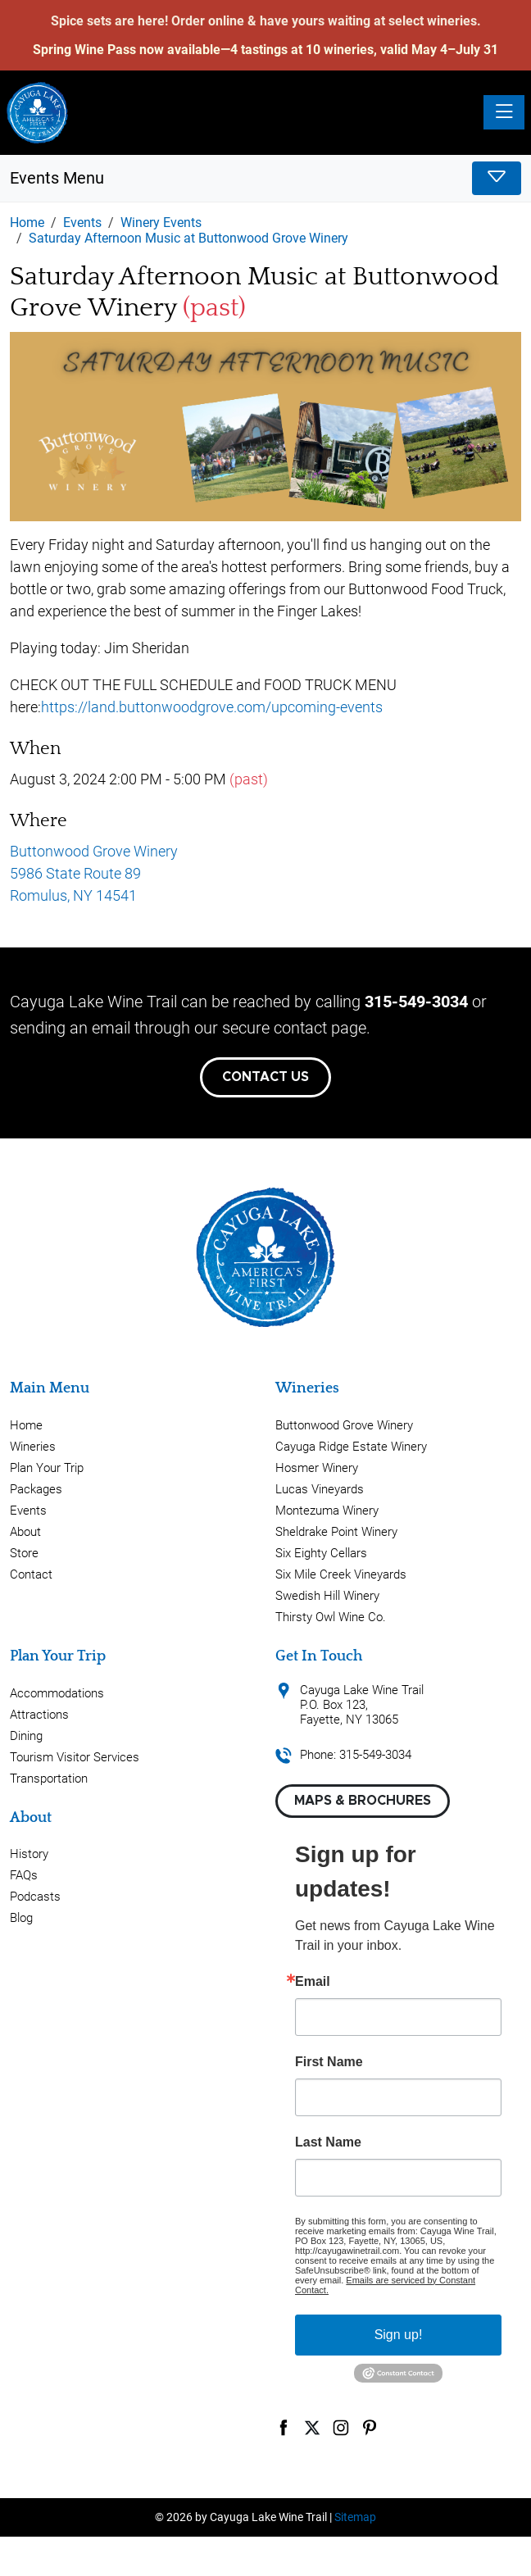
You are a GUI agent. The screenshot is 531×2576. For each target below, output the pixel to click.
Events (28, 1510)
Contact (31, 1574)
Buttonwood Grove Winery (344, 1425)
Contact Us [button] (265, 1077)
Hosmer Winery (316, 1468)
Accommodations (57, 1693)
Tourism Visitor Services (74, 1757)
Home (26, 1425)
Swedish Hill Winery (327, 1595)
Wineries (33, 1446)
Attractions (39, 1714)
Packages (36, 1489)
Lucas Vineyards (319, 1489)
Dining (26, 1736)
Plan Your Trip (47, 1468)
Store (24, 1553)
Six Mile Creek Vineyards (340, 1574)
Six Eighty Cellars (321, 1553)
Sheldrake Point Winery (336, 1531)
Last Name (328, 2142)
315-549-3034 (416, 1001)
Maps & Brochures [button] (362, 1800)
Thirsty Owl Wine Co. (330, 1617)
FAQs (24, 1875)
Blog (21, 1917)
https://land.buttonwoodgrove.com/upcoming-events (212, 707)
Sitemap (355, 2517)
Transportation (49, 1778)
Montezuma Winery (327, 1510)
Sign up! (398, 2335)
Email (312, 1981)
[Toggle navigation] (503, 112)
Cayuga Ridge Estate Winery (351, 1446)
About (25, 1531)
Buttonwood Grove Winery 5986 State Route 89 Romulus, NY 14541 (94, 873)
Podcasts (35, 1896)
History (29, 1854)
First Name (329, 2062)
